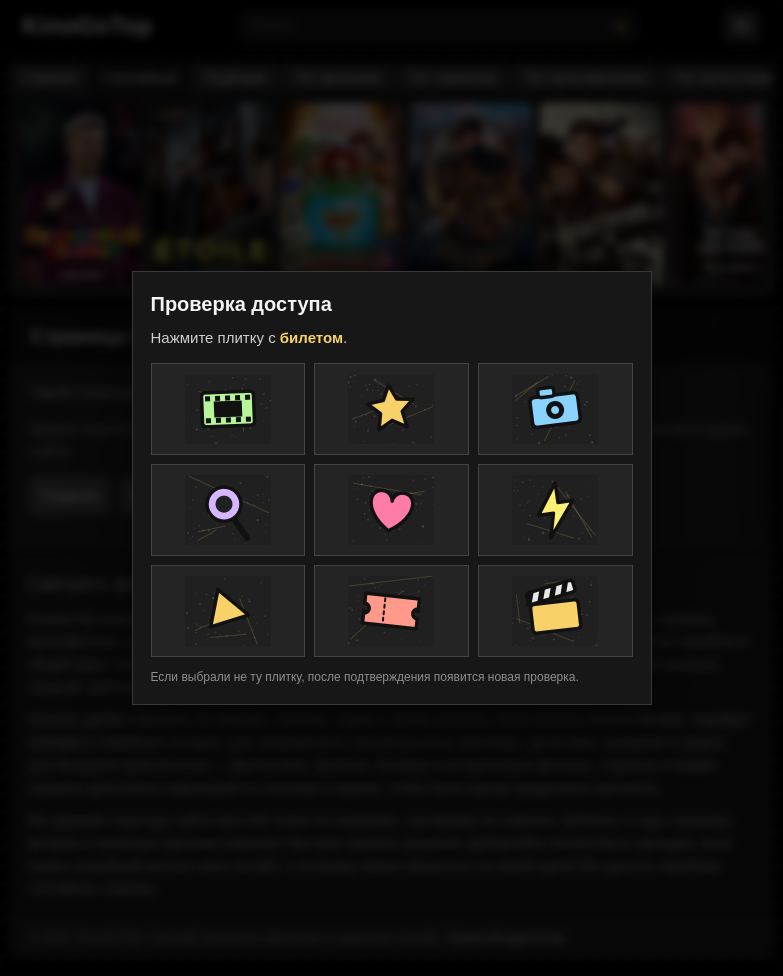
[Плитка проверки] (228, 409)
